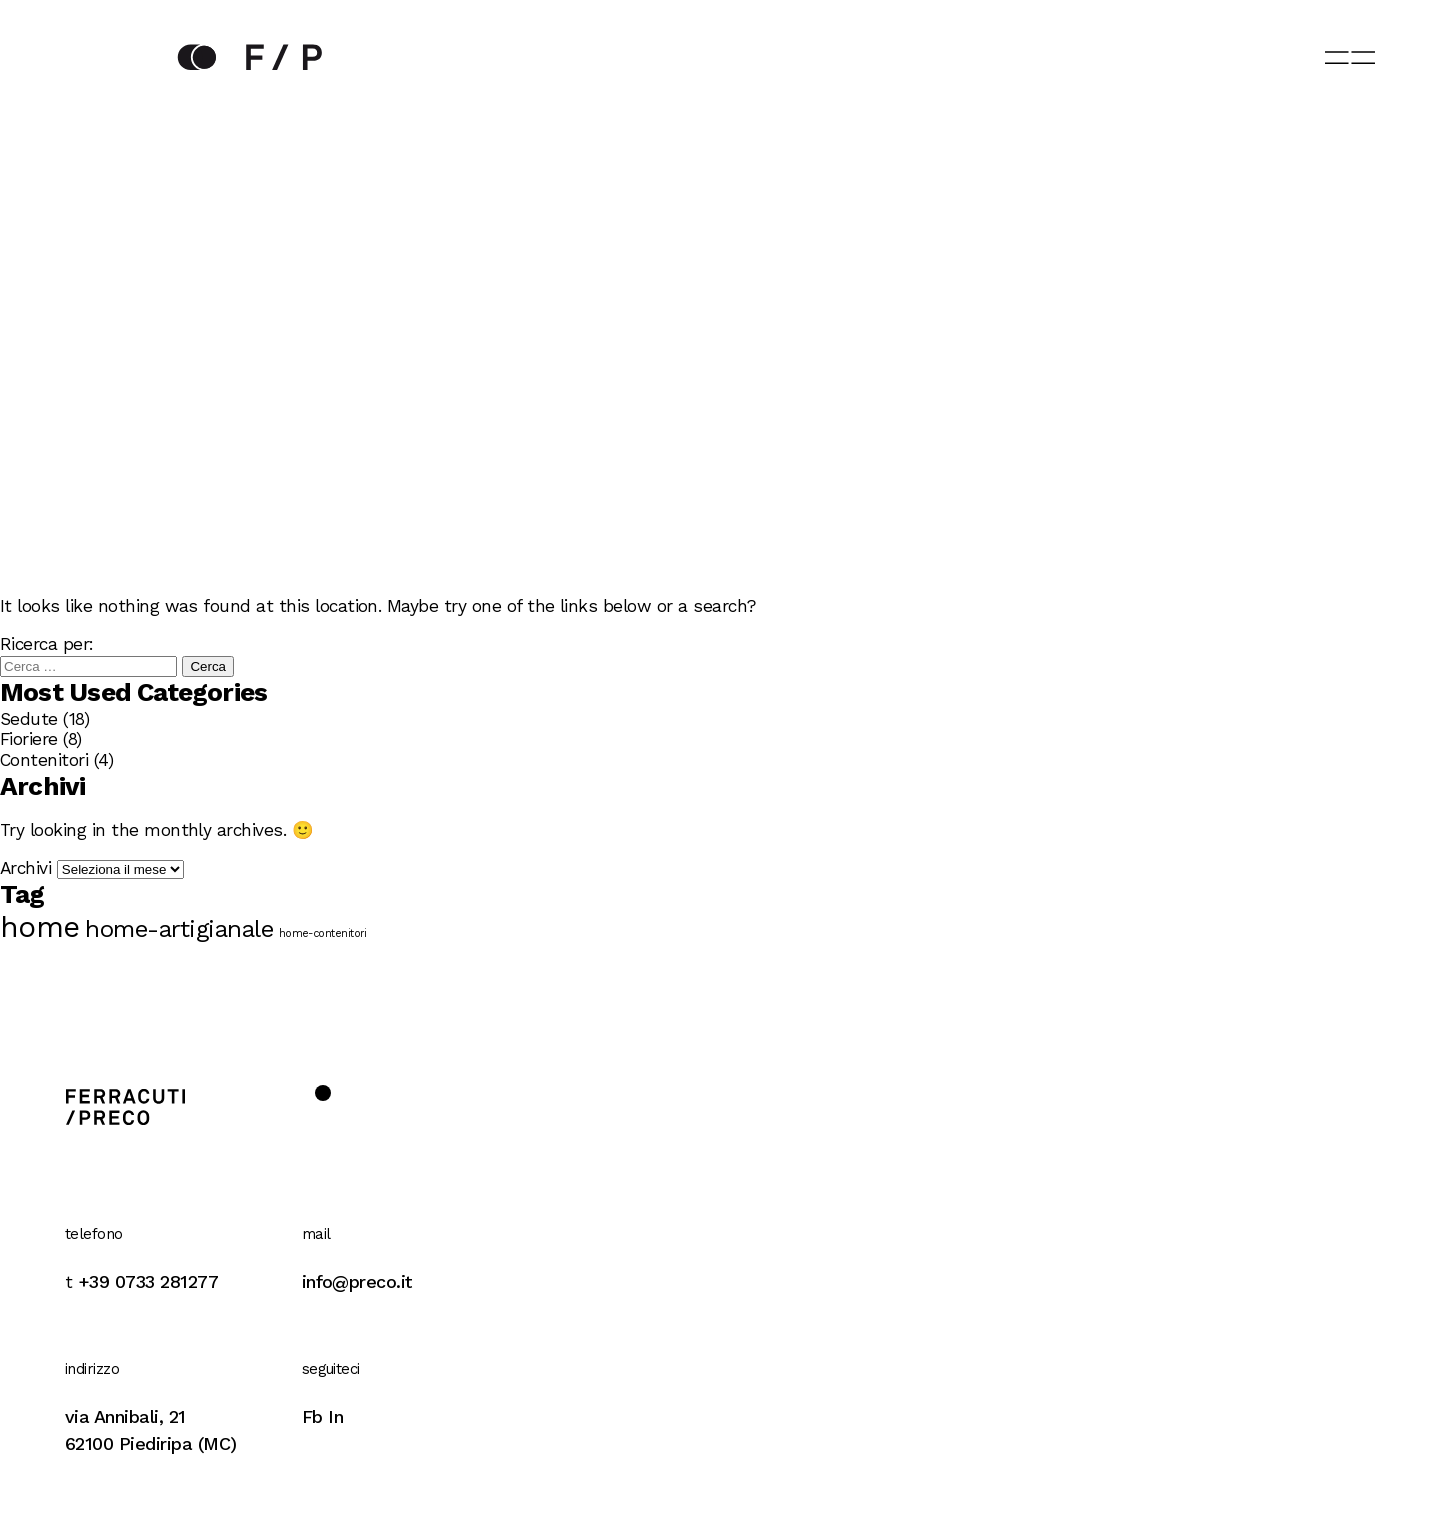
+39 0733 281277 (148, 1281)
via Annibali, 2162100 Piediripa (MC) (151, 1430)
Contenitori (44, 760)
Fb (312, 1416)
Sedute (29, 719)
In (335, 1416)
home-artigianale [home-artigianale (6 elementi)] (179, 929)
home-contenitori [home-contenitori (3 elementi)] (323, 934)
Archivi (25, 868)
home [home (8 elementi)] (40, 927)
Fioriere (29, 739)
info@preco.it (357, 1281)
